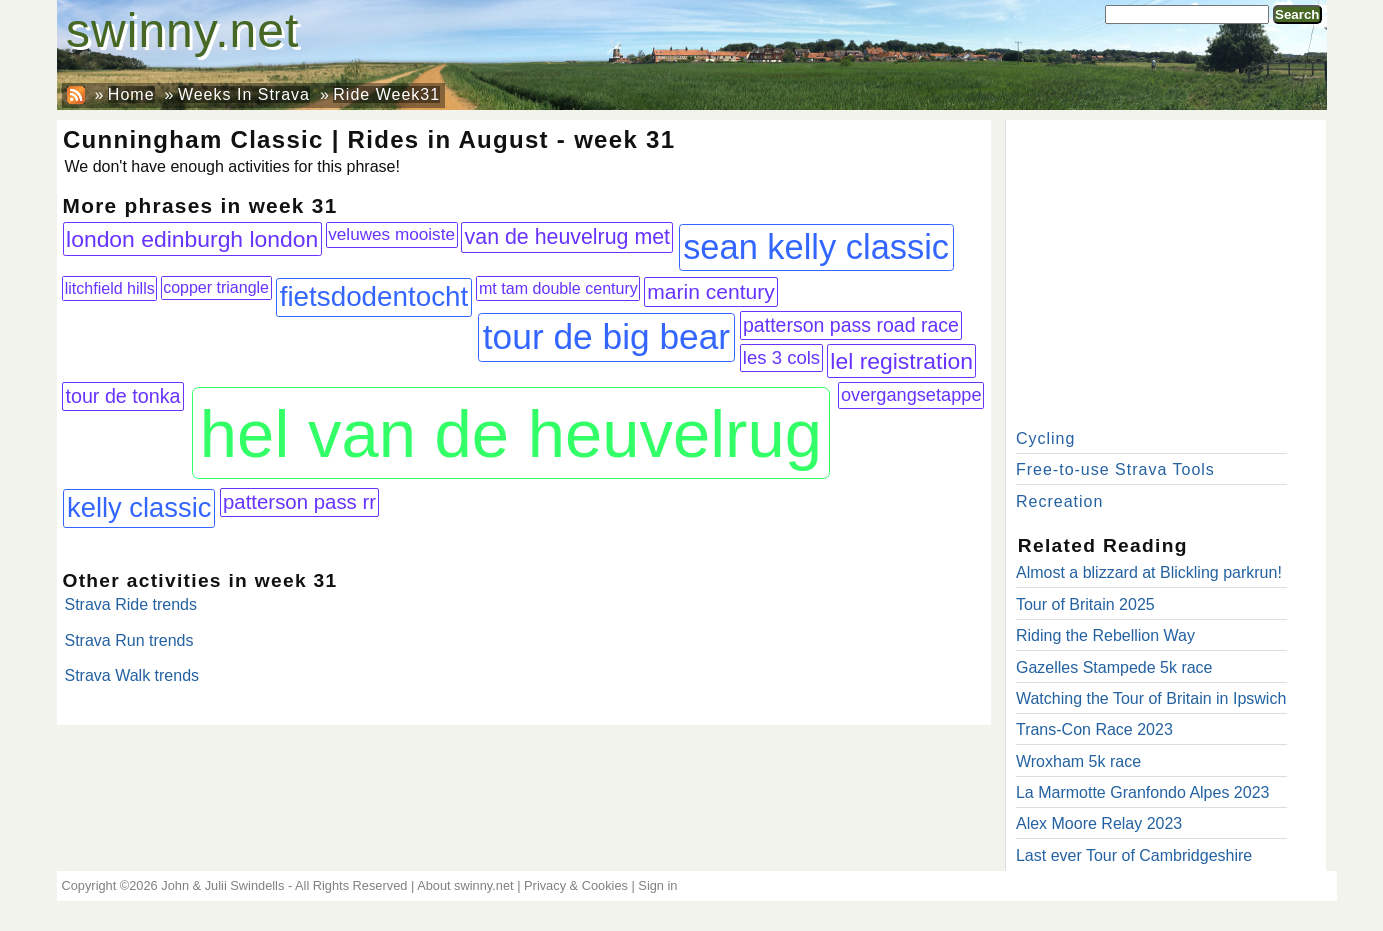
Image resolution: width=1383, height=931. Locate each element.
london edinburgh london (192, 239)
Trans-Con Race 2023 (1094, 729)
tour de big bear (606, 336)
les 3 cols (781, 357)
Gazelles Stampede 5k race (1114, 667)
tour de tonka (122, 396)
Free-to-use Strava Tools (1115, 469)
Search (1297, 14)
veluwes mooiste (391, 234)
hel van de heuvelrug (511, 433)
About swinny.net (465, 885)
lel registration (901, 361)
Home (131, 94)
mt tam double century (558, 288)
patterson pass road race (851, 325)
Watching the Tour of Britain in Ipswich (1151, 698)
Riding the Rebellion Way (1105, 635)
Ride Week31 (386, 94)
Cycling (1045, 438)
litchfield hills (110, 288)
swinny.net (182, 30)
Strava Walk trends (132, 675)
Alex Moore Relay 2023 (1099, 823)
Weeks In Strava (244, 94)
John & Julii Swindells (222, 885)
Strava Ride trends (131, 604)
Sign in (657, 885)
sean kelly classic (816, 247)
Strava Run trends (129, 640)
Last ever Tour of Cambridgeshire (1134, 855)
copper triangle (216, 287)
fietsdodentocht (374, 296)
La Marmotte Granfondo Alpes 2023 (1143, 792)
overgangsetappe (911, 395)
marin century (711, 291)
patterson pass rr (299, 502)
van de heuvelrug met (567, 237)
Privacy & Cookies (576, 885)
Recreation (1059, 501)
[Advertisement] (1166, 270)
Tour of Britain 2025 (1085, 604)
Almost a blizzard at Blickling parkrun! (1149, 572)
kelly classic (139, 507)
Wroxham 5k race (1078, 761)
